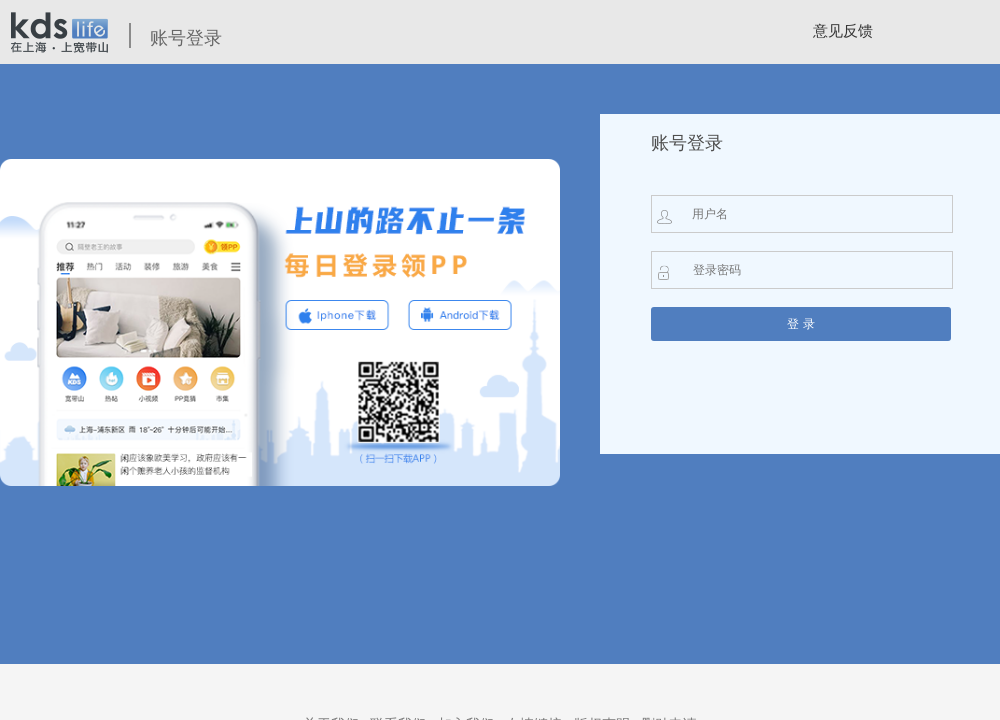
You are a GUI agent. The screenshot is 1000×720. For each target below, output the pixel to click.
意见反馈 (843, 31)
